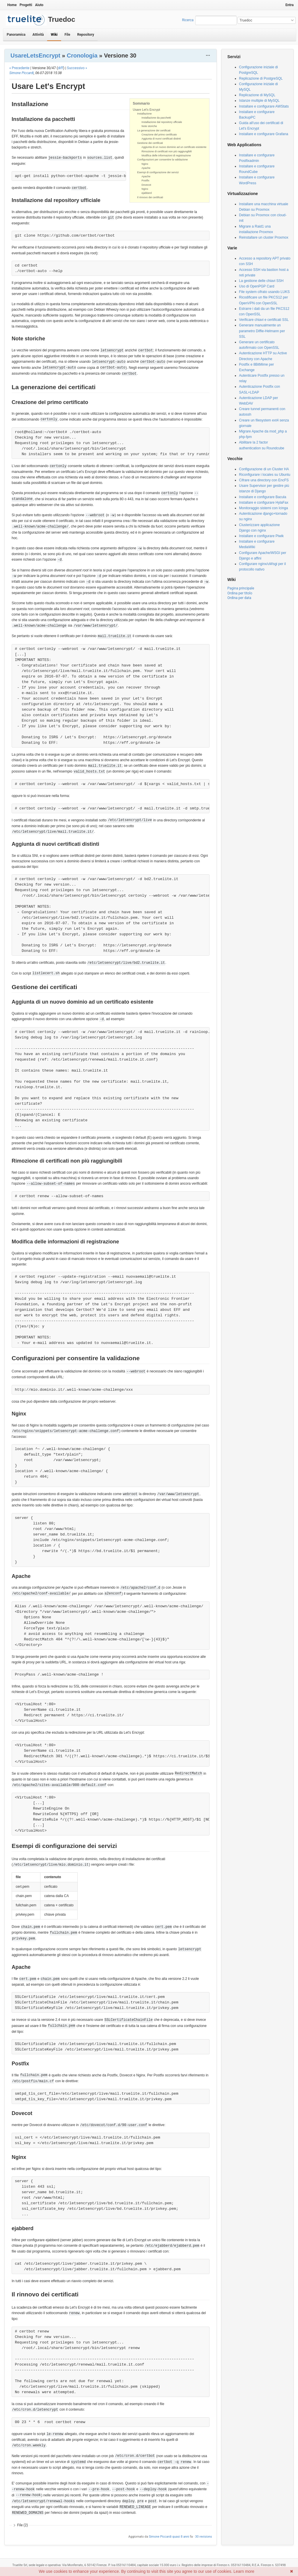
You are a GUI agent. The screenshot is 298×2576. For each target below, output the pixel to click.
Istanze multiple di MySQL (259, 101)
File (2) (22, 2525)
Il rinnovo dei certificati (150, 197)
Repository (85, 35)
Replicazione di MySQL (257, 95)
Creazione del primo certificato (159, 134)
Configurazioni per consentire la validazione (162, 159)
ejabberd (146, 193)
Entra (289, 5)
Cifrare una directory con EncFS (264, 480)
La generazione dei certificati (154, 130)
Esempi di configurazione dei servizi (158, 172)
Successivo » (77, 68)
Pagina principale (240, 588)
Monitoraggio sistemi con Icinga (263, 508)
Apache (145, 168)
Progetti (25, 5)
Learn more (243, 2571)
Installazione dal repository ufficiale (161, 122)
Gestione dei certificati (150, 143)
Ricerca (188, 20)
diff (60, 68)
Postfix (145, 180)
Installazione (144, 113)
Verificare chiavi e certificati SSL (264, 320)
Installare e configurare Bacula (262, 497)
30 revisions (203, 2537)
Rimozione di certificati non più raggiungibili (166, 151)
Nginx (144, 163)
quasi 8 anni (180, 2537)
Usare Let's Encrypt (146, 109)
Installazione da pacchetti (156, 117)
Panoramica (16, 35)
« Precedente (19, 68)
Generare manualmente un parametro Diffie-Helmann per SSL (262, 330)
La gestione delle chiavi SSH (261, 281)
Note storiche (149, 126)
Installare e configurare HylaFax (263, 502)
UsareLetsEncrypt (35, 55)
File (67, 35)
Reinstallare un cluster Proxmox (263, 237)
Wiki (54, 35)
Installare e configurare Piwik (261, 536)
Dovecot (146, 184)
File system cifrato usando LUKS (264, 292)
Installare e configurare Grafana (263, 134)
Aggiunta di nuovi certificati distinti (161, 138)
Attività (38, 35)
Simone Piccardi (21, 73)
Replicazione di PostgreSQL (261, 78)
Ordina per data (239, 598)
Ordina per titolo (239, 593)
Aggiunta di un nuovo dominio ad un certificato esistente (173, 147)
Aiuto (39, 5)
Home (12, 5)
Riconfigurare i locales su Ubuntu (264, 475)
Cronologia (82, 55)
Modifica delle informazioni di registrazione (166, 155)
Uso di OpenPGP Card (256, 286)
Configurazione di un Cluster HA (264, 469)
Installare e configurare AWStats (264, 106)
